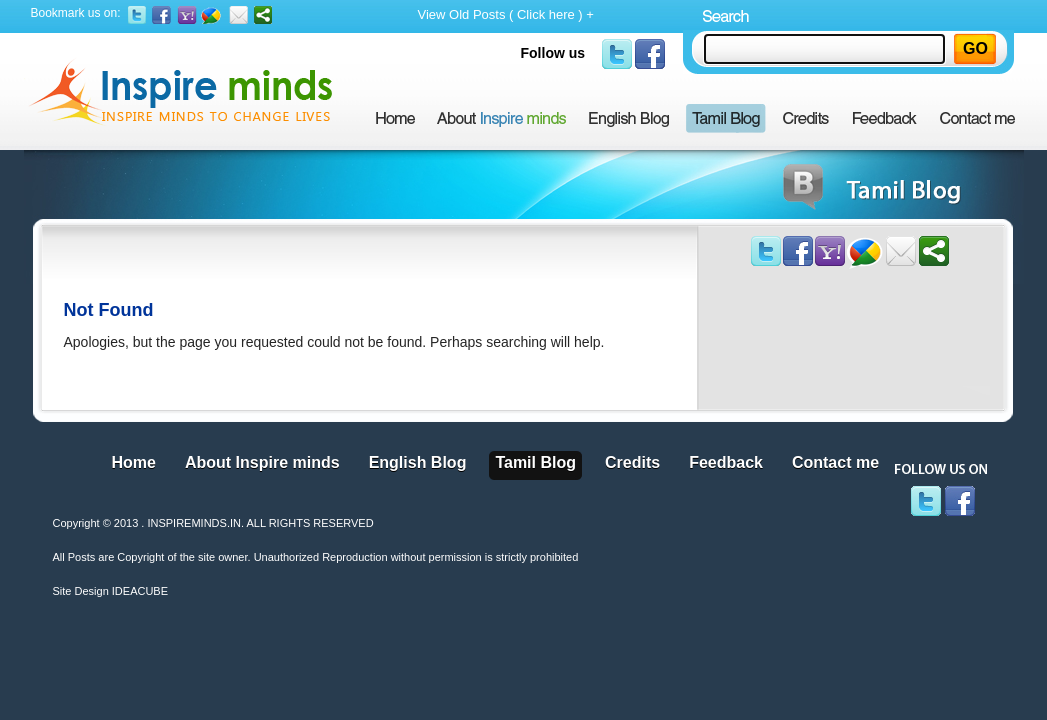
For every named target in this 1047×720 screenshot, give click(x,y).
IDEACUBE (140, 591)
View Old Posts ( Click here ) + (506, 14)
